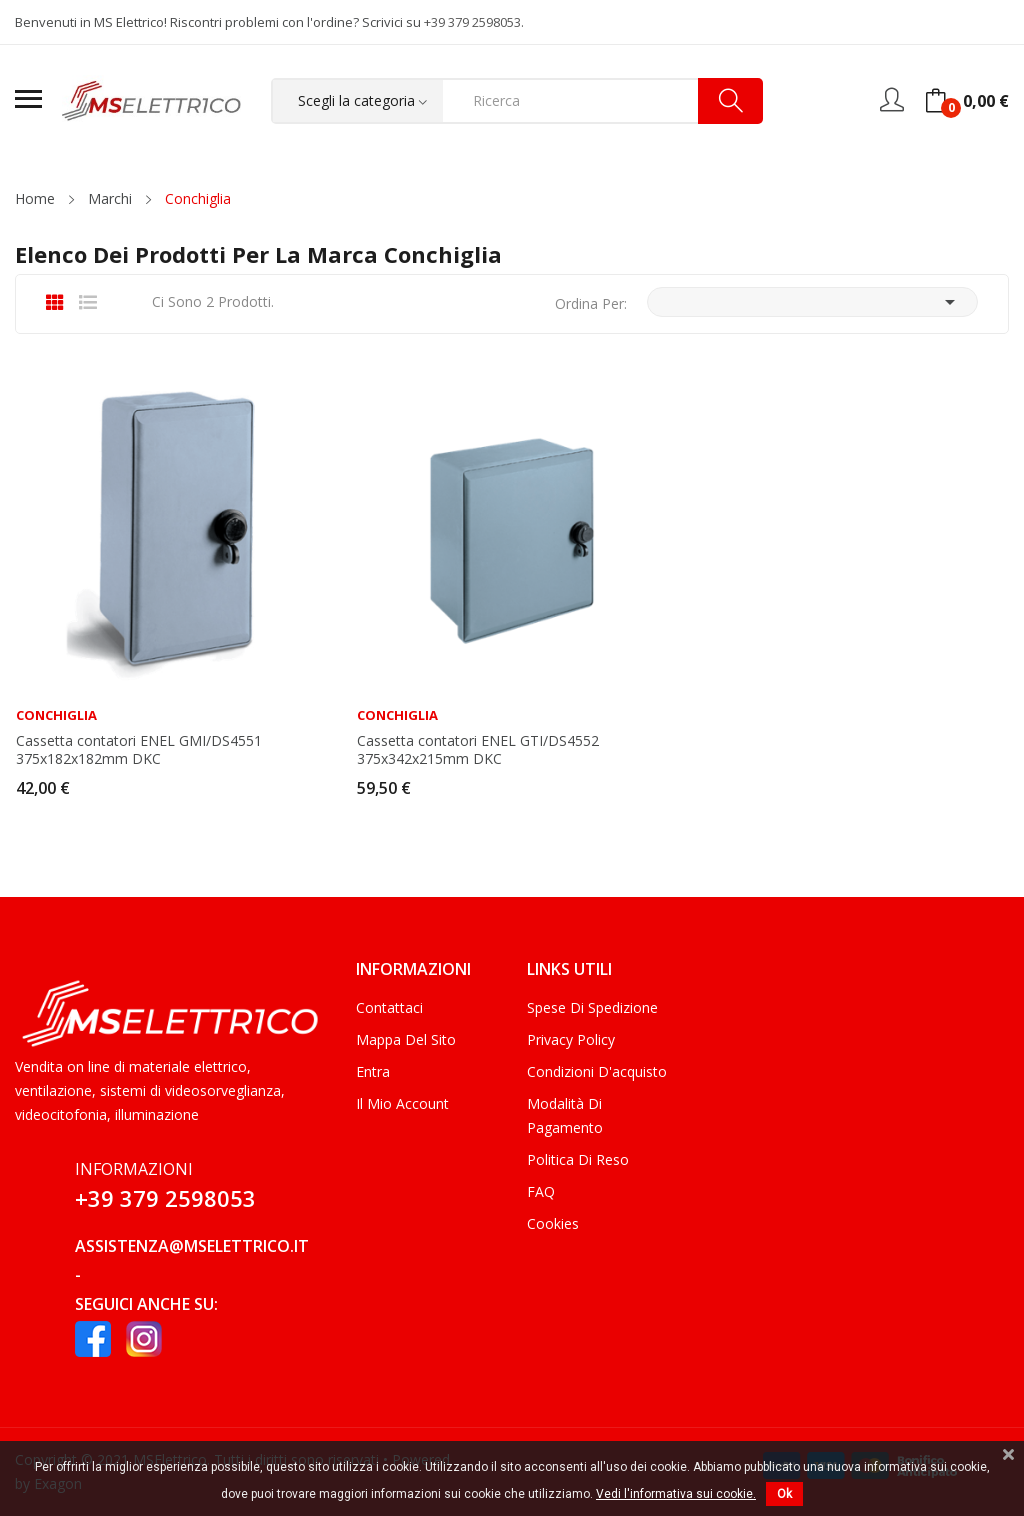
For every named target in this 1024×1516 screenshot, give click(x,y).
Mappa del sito (406, 1039)
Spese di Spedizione (592, 1007)
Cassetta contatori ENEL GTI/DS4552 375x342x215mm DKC (478, 750)
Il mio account (402, 1103)
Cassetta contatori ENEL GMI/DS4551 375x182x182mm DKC (139, 750)
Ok (784, 1494)
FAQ (541, 1191)
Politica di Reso (578, 1159)
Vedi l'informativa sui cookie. (676, 1494)
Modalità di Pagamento (565, 1115)
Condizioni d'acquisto (597, 1071)
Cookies (553, 1223)
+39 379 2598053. (474, 22)
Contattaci (389, 1007)
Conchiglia (56, 715)
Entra (373, 1071)
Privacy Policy (571, 1039)
